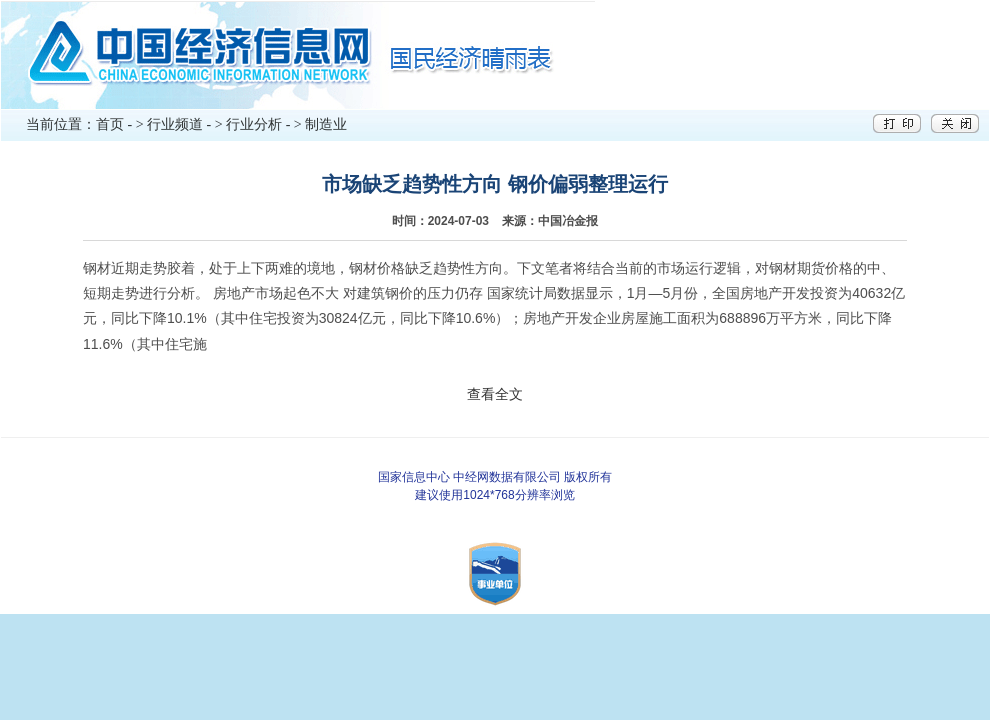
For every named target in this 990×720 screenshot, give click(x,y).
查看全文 (495, 394)
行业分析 (254, 124)
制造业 (326, 124)
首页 (110, 124)
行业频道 (175, 124)
